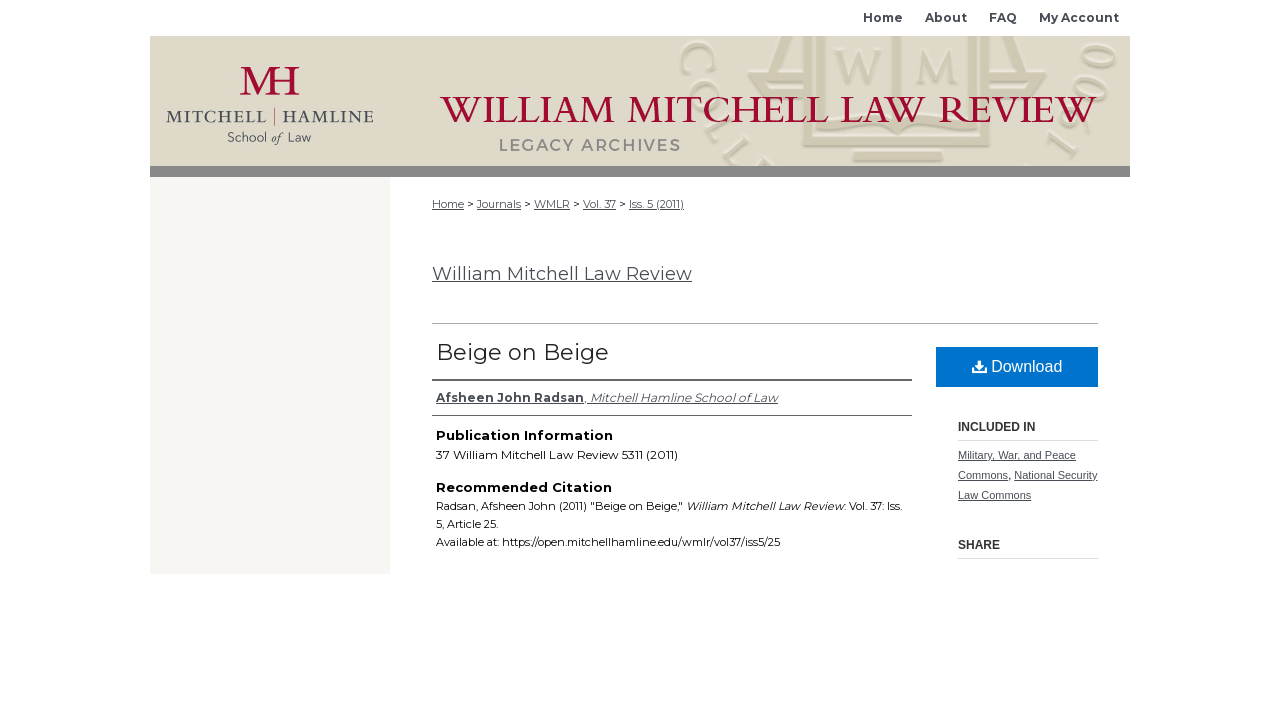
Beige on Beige (522, 352)
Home (448, 204)
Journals (499, 204)
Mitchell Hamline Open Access (760, 101)
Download (1017, 366)
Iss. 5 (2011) (656, 204)
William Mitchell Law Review (562, 274)
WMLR (552, 204)
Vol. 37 (599, 204)
